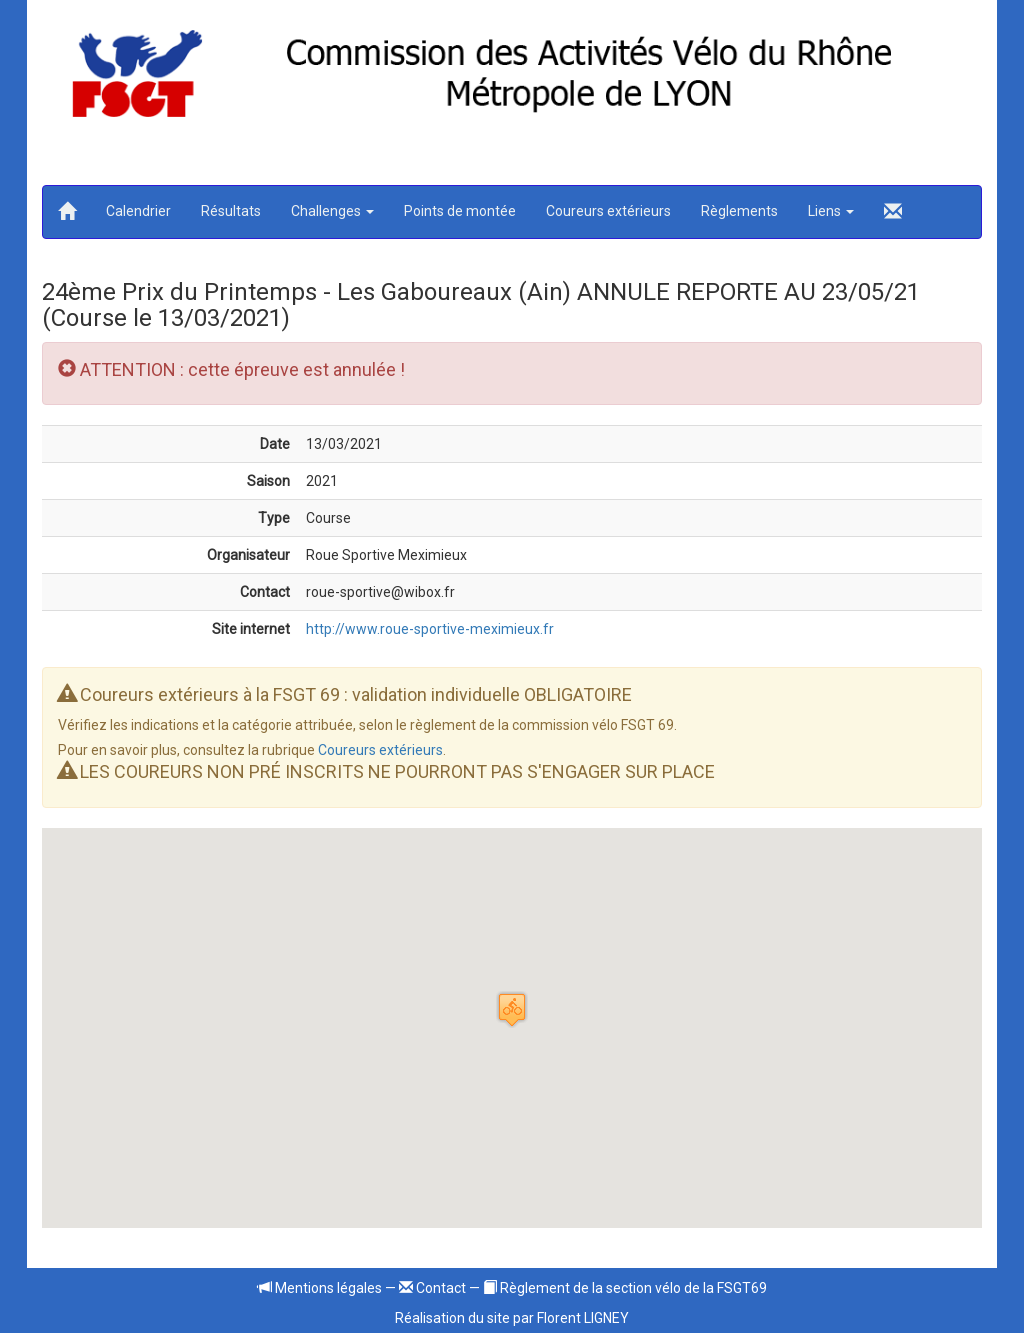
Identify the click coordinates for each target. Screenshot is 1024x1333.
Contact (432, 1288)
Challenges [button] (332, 211)
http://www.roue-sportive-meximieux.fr (430, 629)
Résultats (231, 211)
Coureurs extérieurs (608, 211)
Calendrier (138, 211)
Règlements (739, 211)
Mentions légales (320, 1288)
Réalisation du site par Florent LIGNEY (512, 1318)
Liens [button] (831, 211)
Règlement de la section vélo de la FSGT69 (625, 1288)
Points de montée (460, 211)
